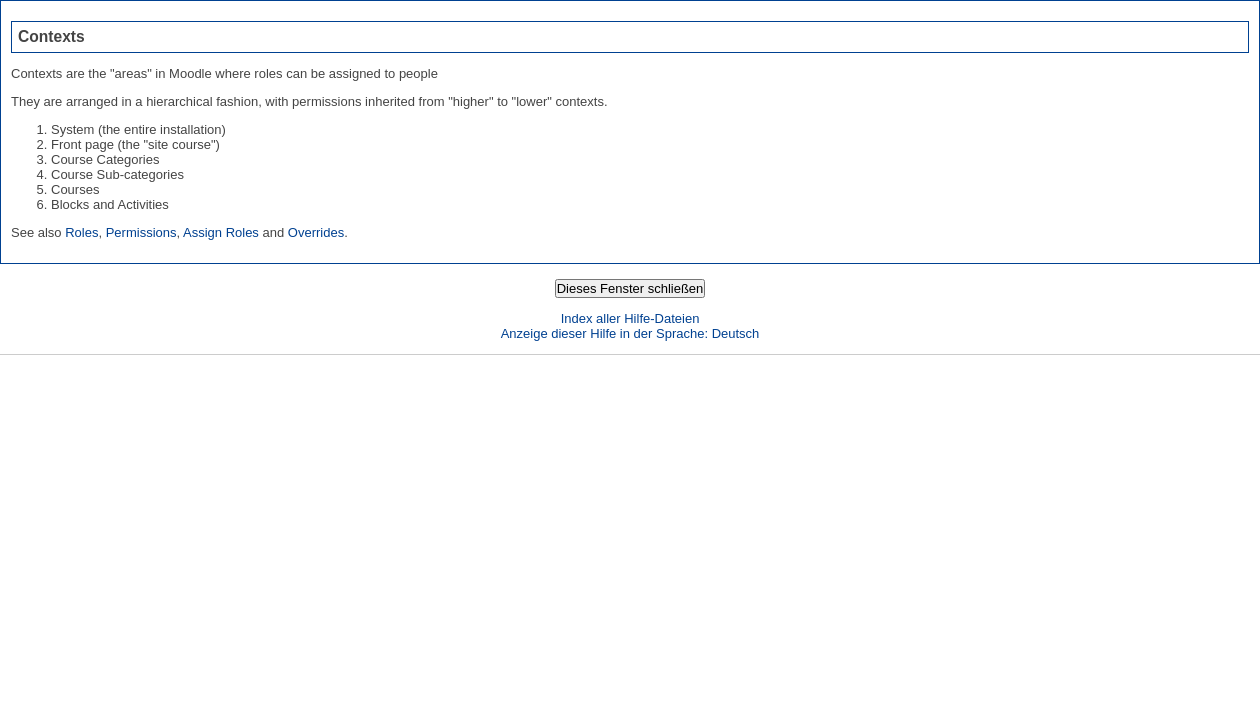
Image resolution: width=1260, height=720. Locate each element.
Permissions (141, 232)
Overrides (316, 232)
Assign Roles (221, 232)
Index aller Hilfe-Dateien (630, 318)
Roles (81, 232)
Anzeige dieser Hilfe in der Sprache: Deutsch (630, 333)
